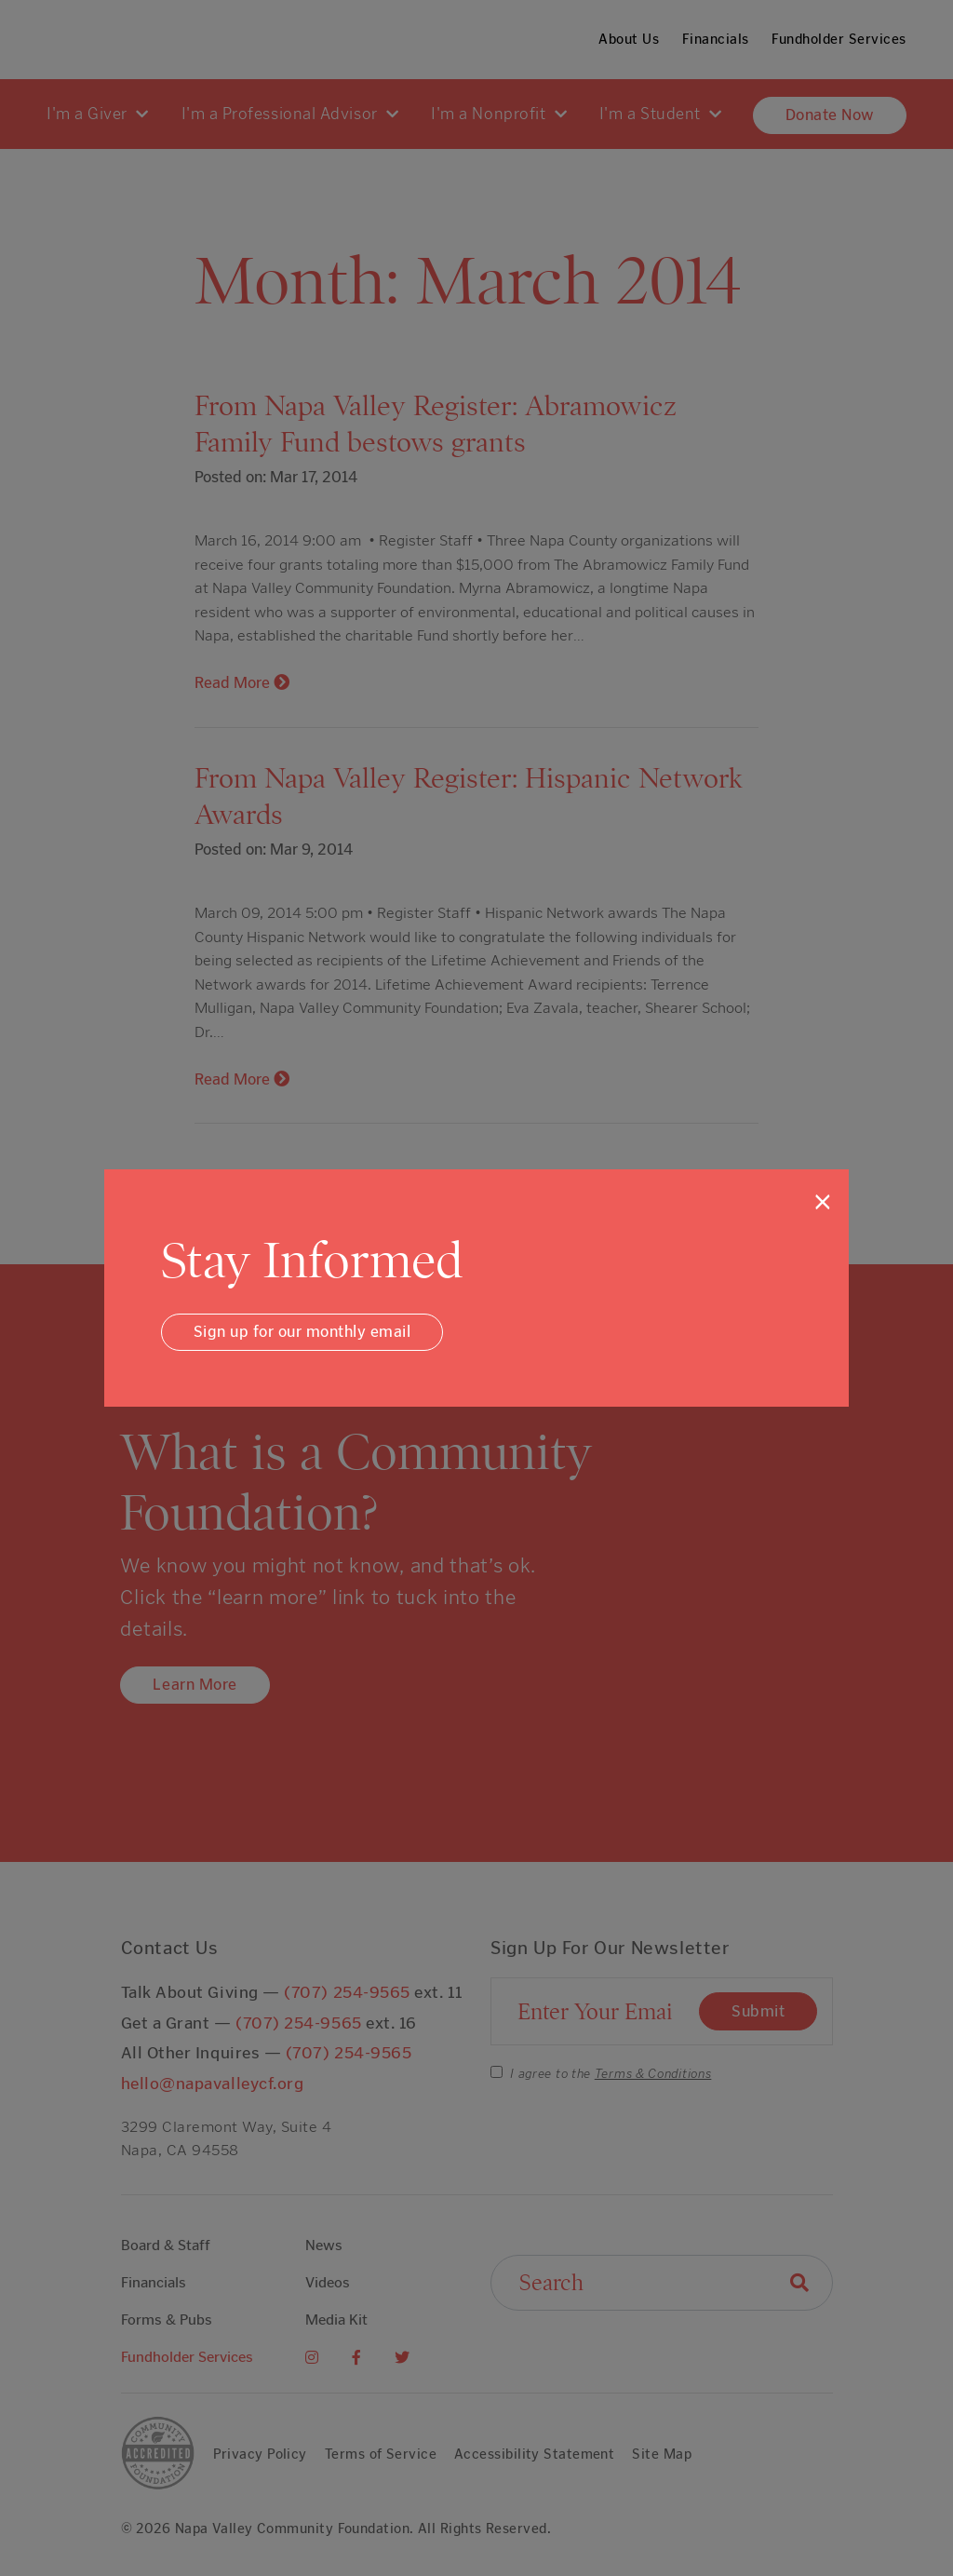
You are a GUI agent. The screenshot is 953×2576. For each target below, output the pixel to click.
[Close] (823, 1202)
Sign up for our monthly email (302, 1331)
